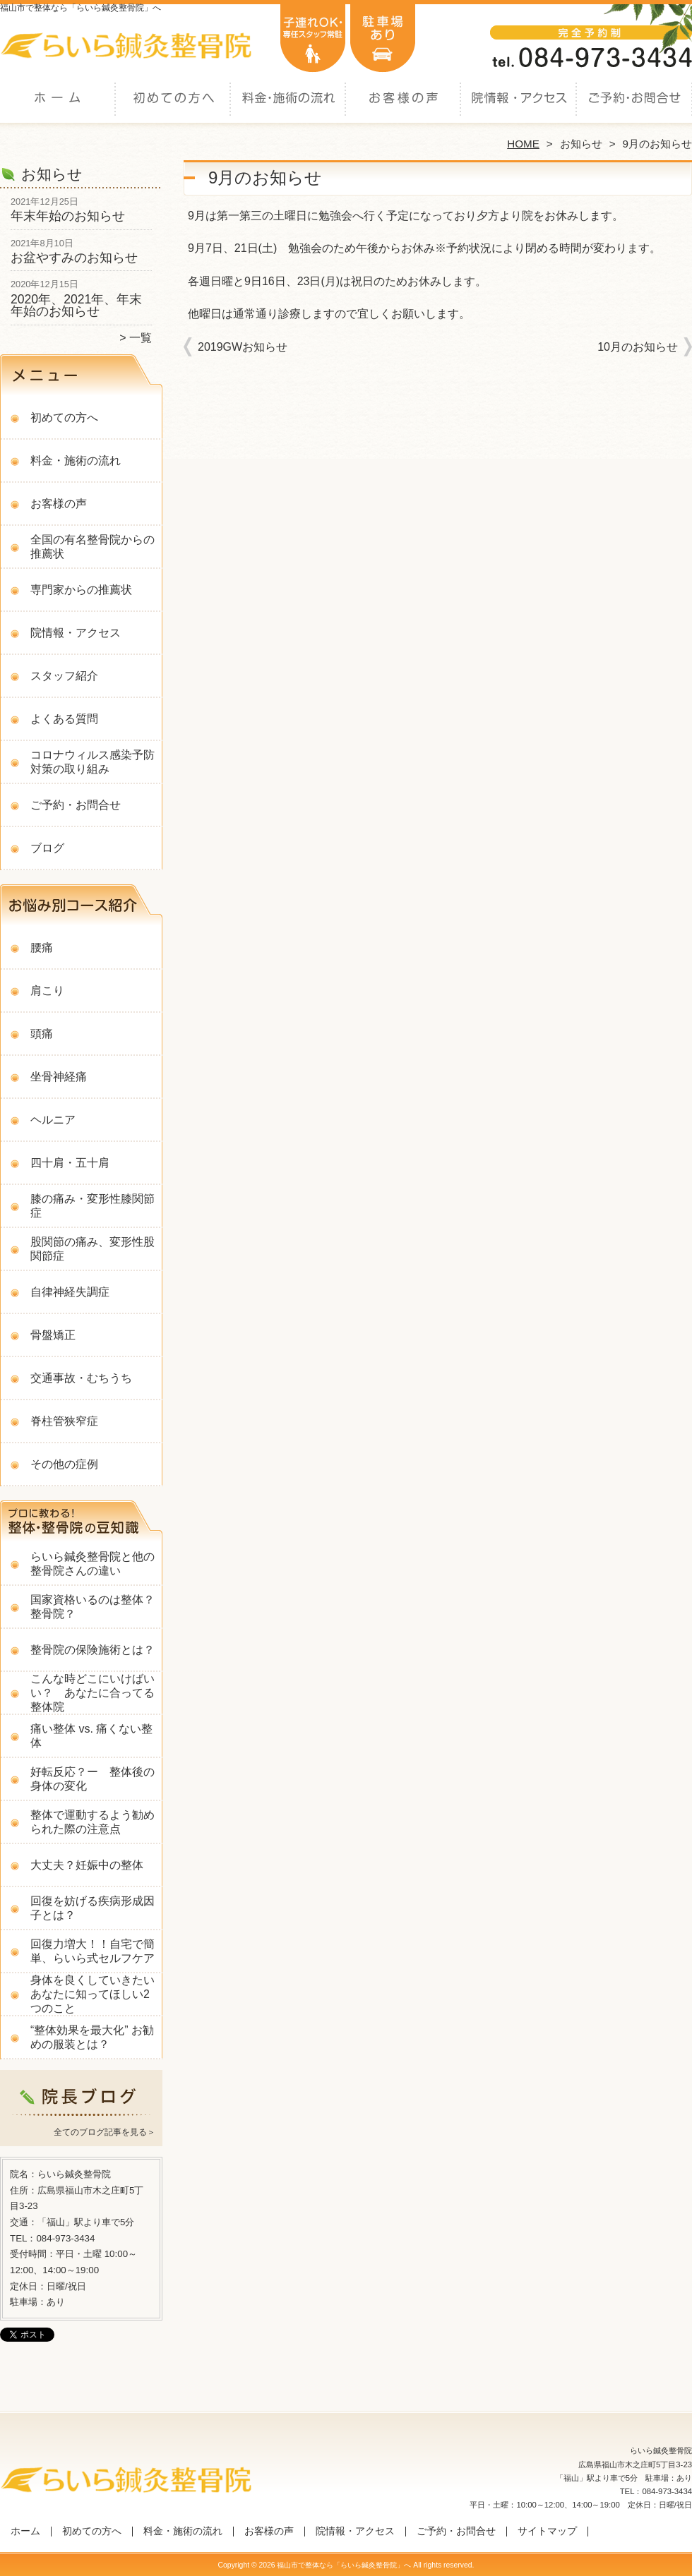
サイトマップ (547, 2531)
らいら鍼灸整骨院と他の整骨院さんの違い (92, 1564)
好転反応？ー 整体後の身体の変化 (92, 1779)
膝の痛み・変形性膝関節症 (92, 1206)
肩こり (47, 991)
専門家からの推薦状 (81, 590)
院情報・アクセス (518, 110)
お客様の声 (403, 110)
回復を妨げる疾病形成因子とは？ (92, 1908)
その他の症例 (64, 1464)
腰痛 (41, 947)
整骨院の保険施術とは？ (92, 1650)
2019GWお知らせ (242, 347)
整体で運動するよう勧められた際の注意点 (92, 1822)
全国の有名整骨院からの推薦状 (92, 547)
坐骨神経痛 (58, 1077)
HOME (523, 144)
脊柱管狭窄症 (64, 1421)
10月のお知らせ (637, 347)
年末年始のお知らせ (68, 216)
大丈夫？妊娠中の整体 (86, 1865)
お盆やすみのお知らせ (74, 258)
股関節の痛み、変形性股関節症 (92, 1249)
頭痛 (41, 1034)
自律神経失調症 (69, 1292)
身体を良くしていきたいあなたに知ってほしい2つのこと (92, 1994)
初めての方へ (173, 110)
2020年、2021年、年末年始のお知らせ (76, 305)
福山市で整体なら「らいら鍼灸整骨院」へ (344, 2565)
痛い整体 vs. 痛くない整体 (91, 1736)
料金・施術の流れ (288, 110)
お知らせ (581, 144)
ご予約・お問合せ (634, 110)
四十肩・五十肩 (69, 1163)
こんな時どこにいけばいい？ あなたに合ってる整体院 (92, 1693)
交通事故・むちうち (81, 1378)
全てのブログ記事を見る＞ (104, 2132)
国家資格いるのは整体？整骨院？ (92, 1607)
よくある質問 (64, 719)
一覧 (140, 338)
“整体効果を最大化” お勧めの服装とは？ (92, 2037)
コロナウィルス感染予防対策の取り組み (92, 762)
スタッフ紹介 (64, 676)
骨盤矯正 (53, 1335)
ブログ (47, 848)
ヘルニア (53, 1120)
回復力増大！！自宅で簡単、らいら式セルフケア (92, 1951)
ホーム (58, 110)
